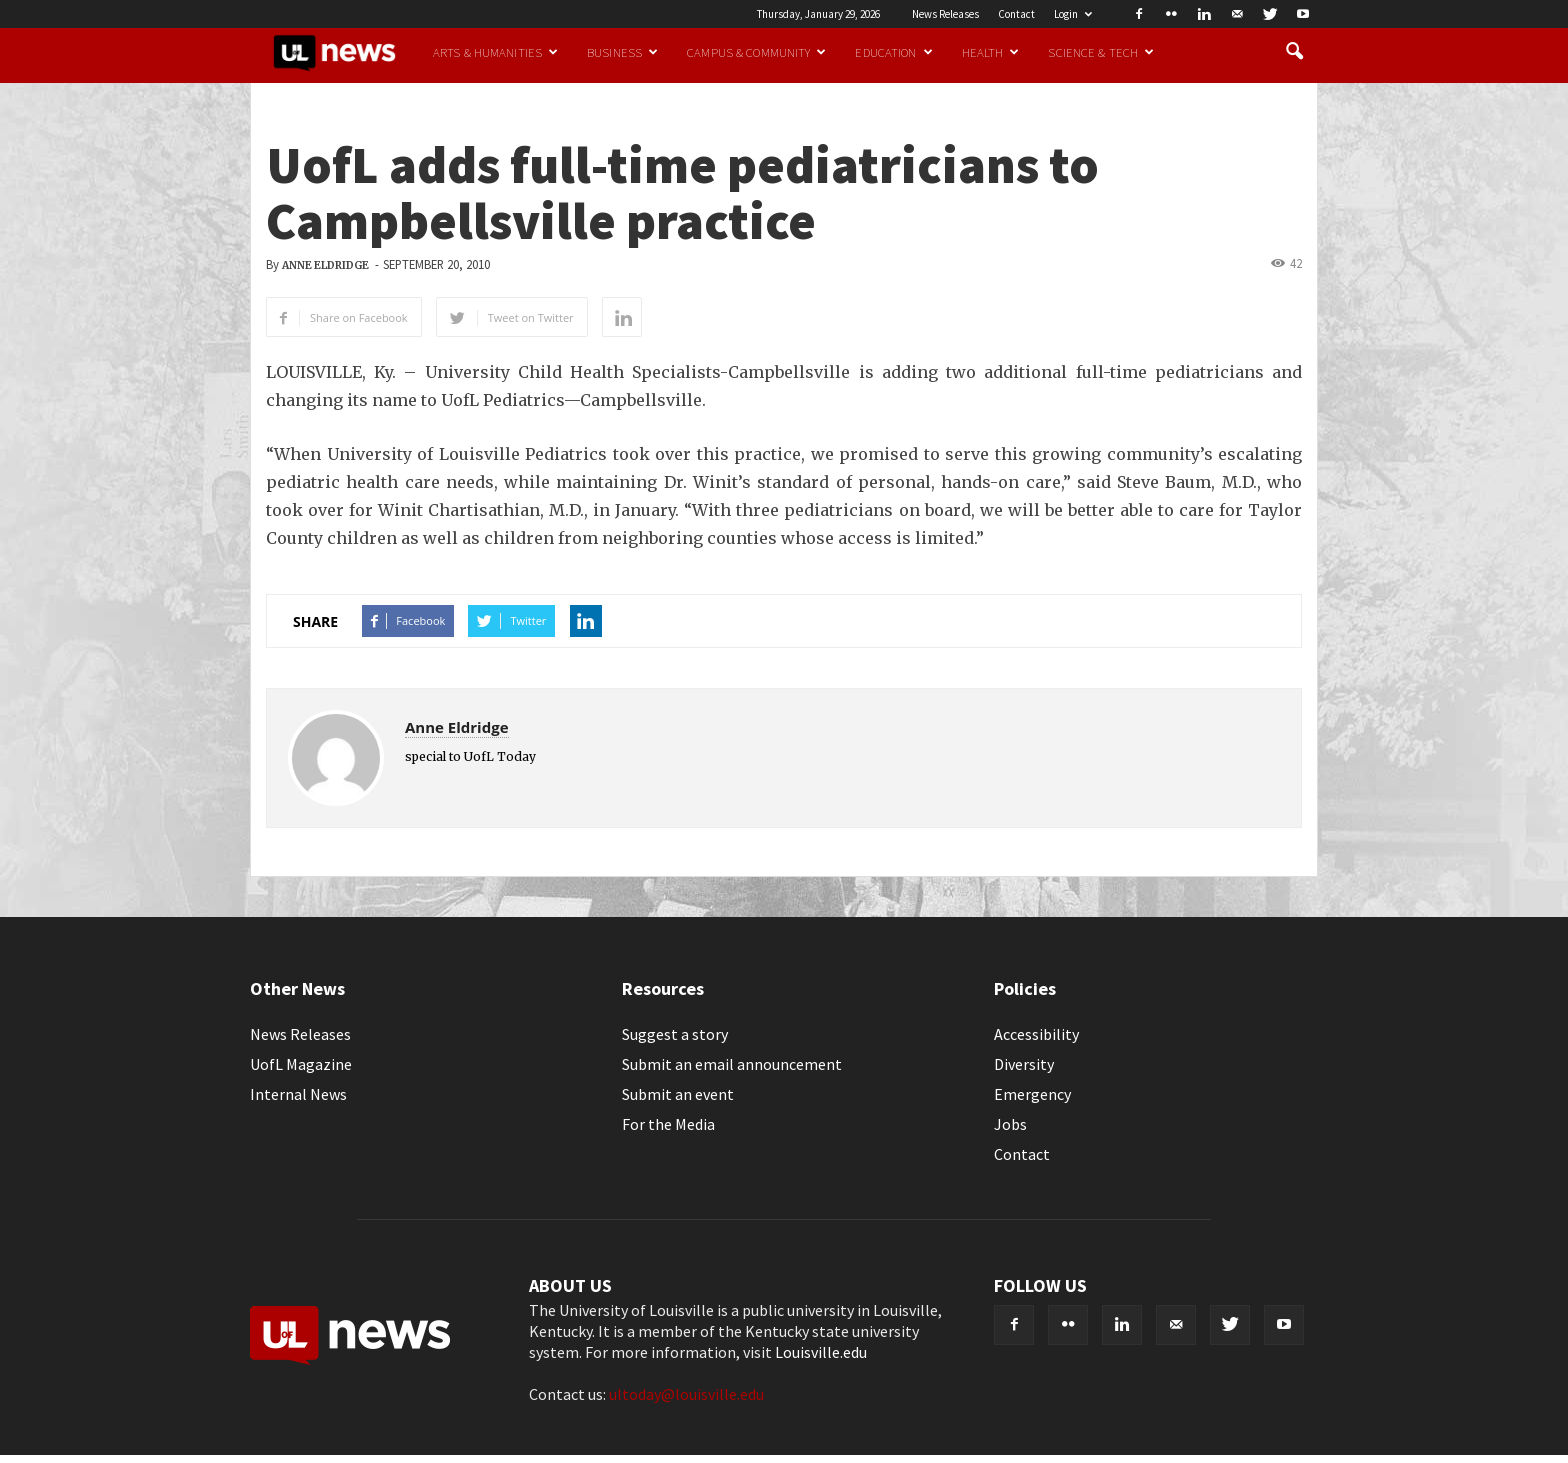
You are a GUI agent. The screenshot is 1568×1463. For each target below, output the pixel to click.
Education (893, 52)
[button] (1294, 52)
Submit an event (678, 1094)
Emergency (1032, 1094)
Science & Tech (1101, 52)
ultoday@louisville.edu (686, 1394)
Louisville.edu (821, 1352)
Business (622, 52)
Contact (1016, 14)
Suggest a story (675, 1034)
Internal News (298, 1094)
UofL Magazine (301, 1064)
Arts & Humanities (495, 52)
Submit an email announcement (732, 1064)
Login (1073, 14)
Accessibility (1036, 1034)
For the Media (668, 1124)
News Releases (945, 14)
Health (991, 52)
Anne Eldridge (325, 265)
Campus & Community (756, 52)
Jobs (1010, 1124)
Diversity (1024, 1064)
